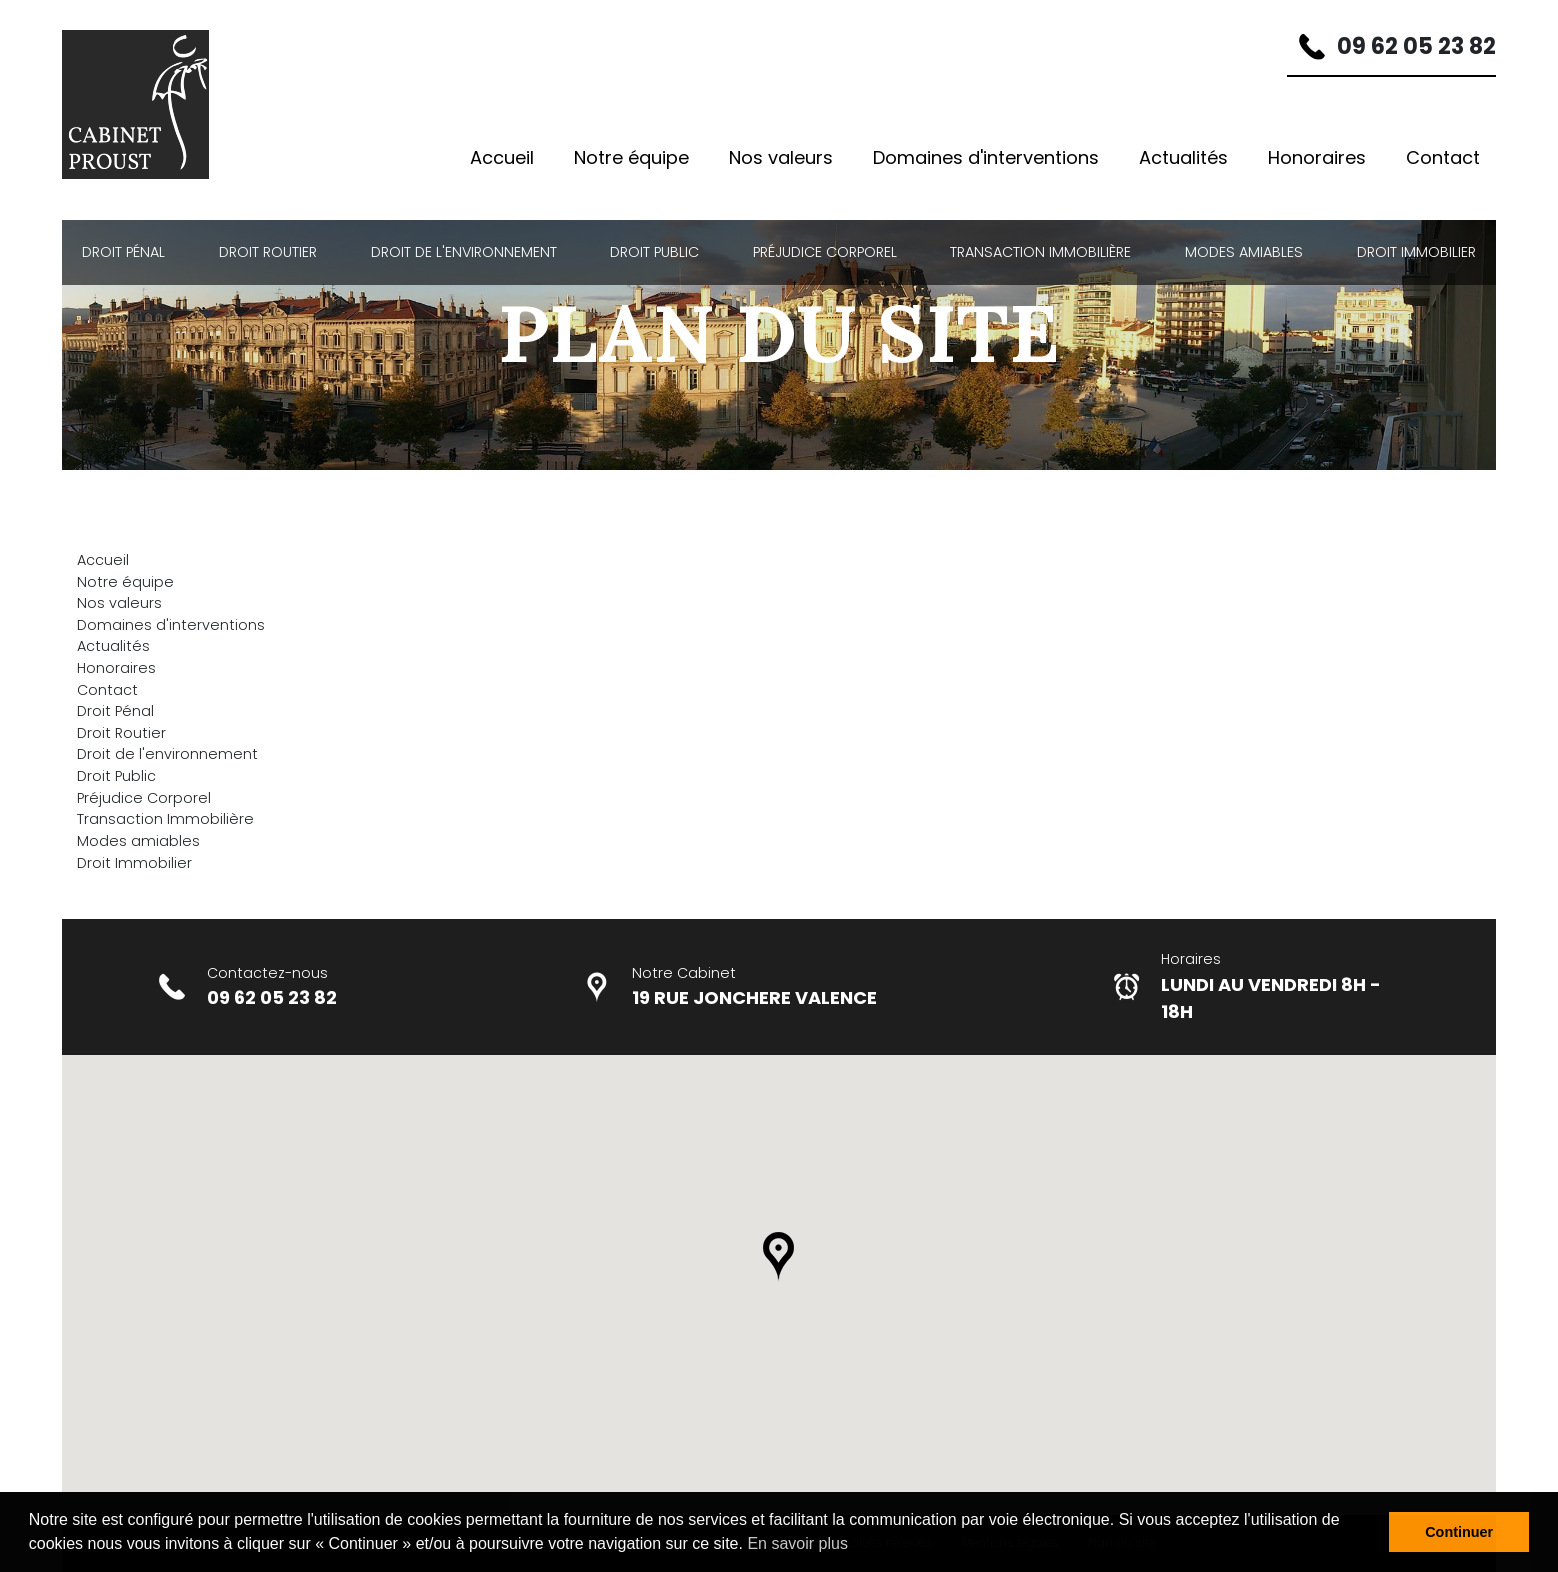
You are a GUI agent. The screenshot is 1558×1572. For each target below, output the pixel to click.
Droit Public (654, 252)
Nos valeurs (781, 157)
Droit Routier (268, 252)
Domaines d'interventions (986, 157)
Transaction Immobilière (1040, 252)
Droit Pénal (123, 252)
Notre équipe (631, 157)
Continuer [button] (1459, 1532)
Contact (1443, 157)
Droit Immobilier (1416, 252)
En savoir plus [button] (797, 1543)
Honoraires (1317, 157)
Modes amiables (1244, 252)
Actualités (1183, 157)
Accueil (502, 157)
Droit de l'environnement (464, 252)
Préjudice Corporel (825, 252)
